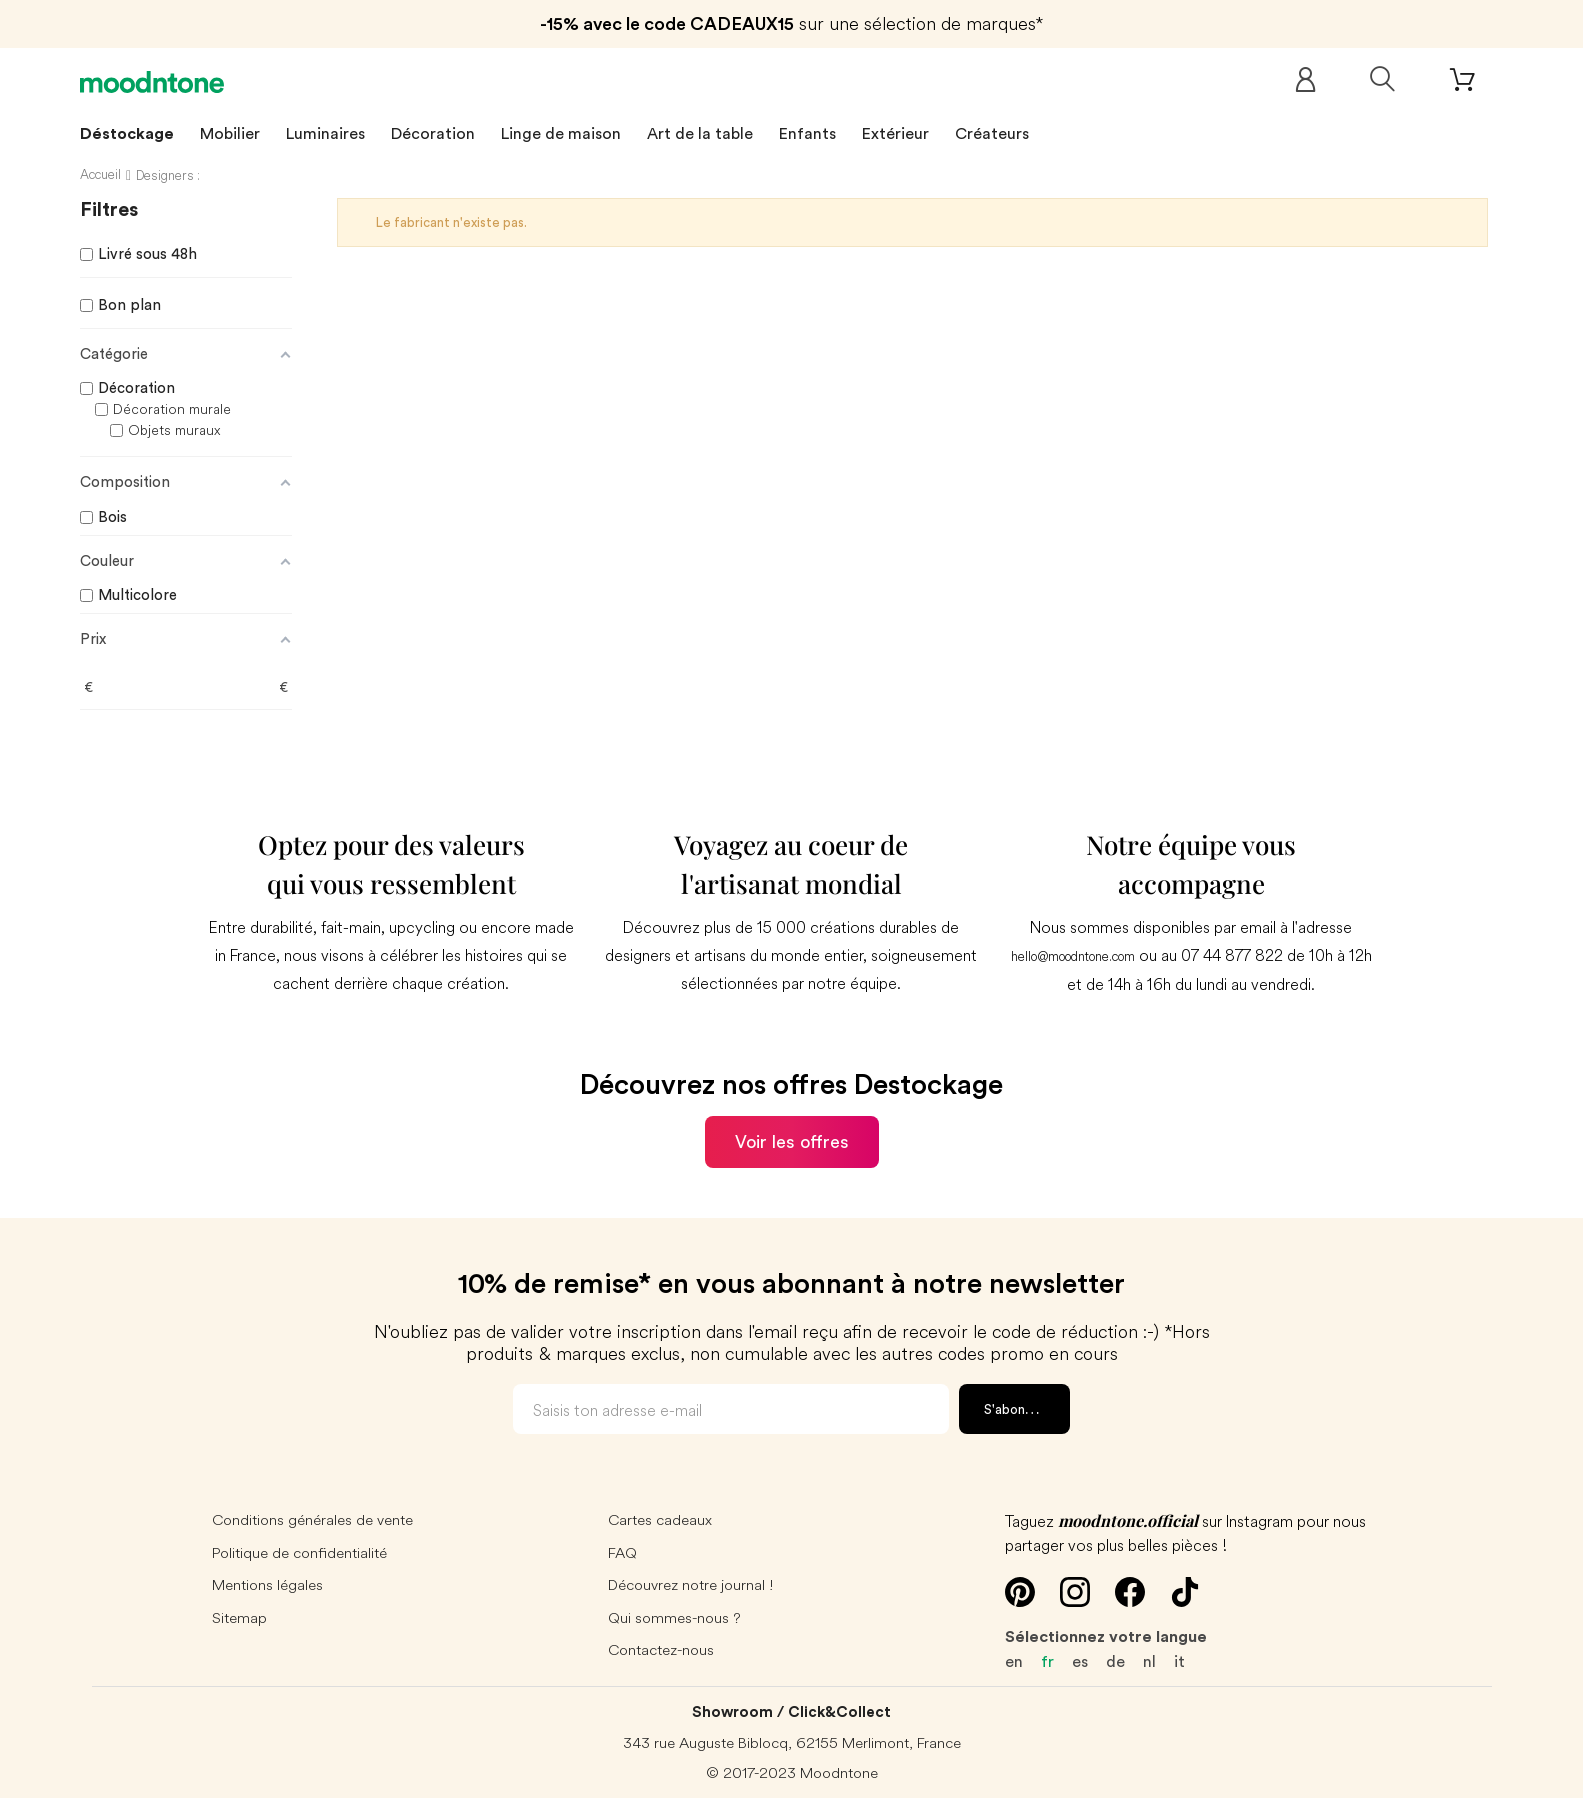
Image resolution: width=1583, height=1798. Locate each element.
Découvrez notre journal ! (691, 1584)
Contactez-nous (661, 1649)
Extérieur (895, 134)
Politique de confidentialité (299, 1552)
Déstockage (127, 134)
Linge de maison (561, 134)
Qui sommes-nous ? (674, 1617)
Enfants (807, 134)
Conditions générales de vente (312, 1519)
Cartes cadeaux (660, 1519)
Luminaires (325, 134)
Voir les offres (792, 1142)
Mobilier (230, 134)
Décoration (433, 134)
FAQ (622, 1552)
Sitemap (239, 1617)
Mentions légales (267, 1584)
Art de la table (700, 134)
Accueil (100, 174)
